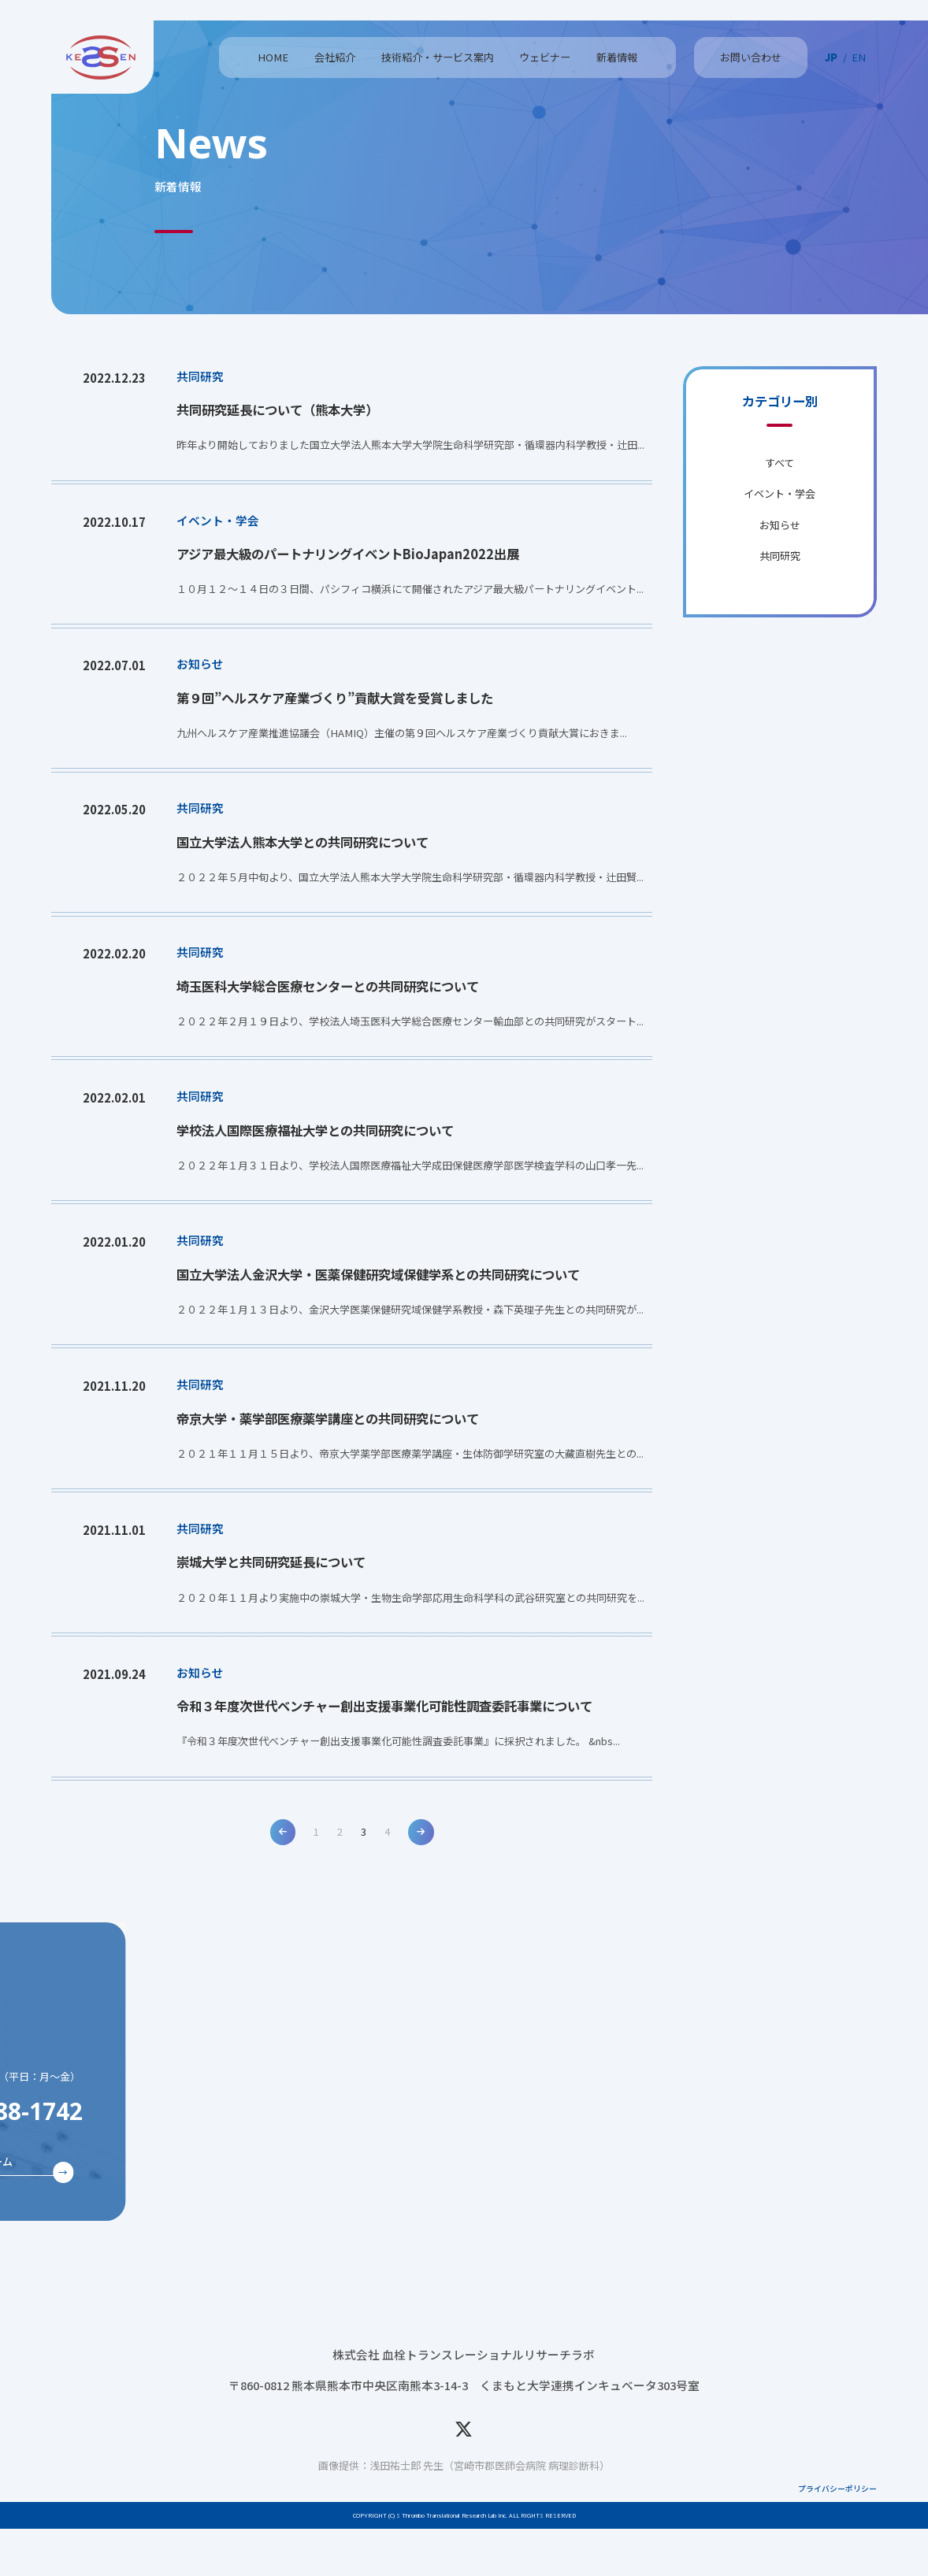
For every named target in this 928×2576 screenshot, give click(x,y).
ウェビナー (544, 57)
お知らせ (779, 524)
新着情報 (616, 57)
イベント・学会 (779, 493)
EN (859, 57)
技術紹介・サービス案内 (437, 57)
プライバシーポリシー (837, 2535)
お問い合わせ (750, 57)
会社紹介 (334, 57)
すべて (779, 462)
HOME (273, 57)
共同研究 (779, 555)
